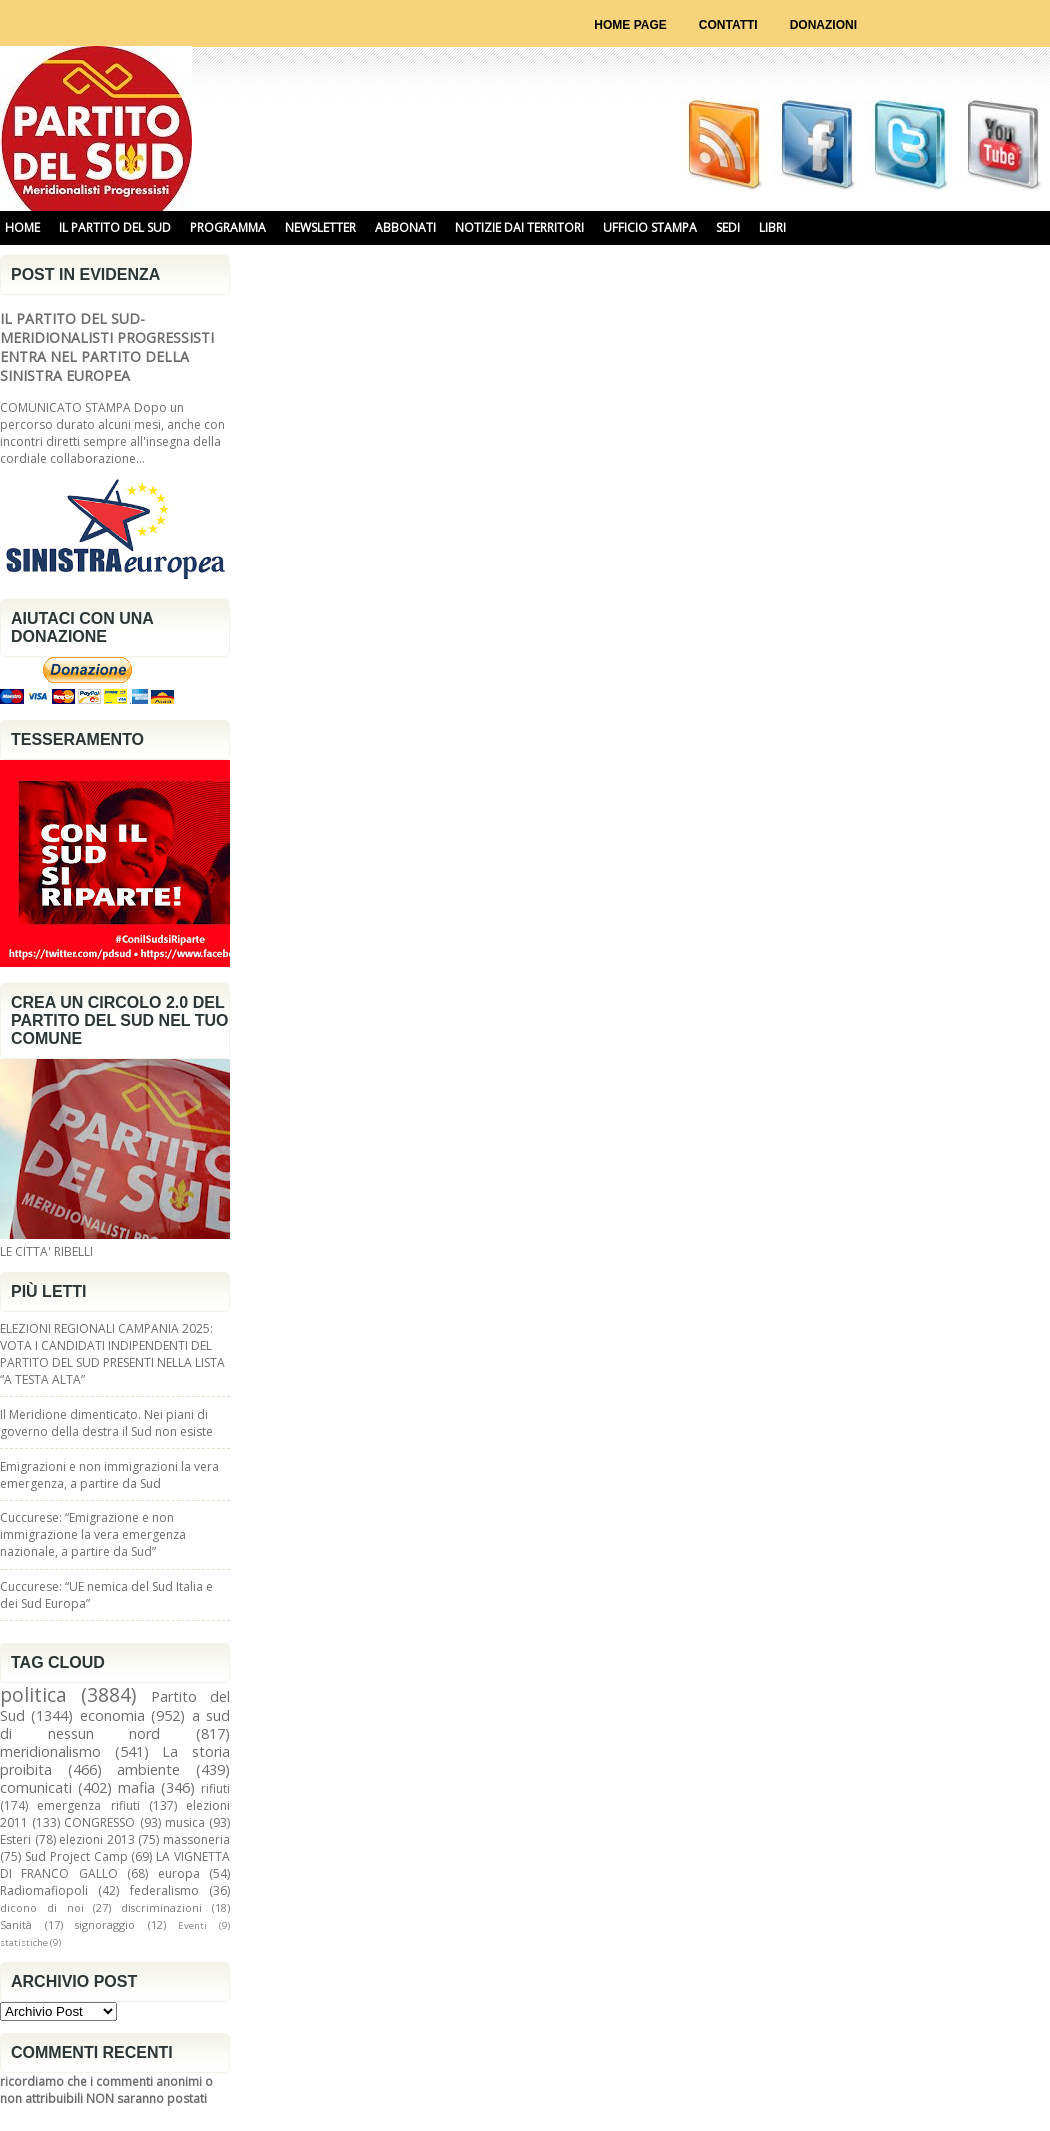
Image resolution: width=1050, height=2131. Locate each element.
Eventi (192, 1925)
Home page (630, 25)
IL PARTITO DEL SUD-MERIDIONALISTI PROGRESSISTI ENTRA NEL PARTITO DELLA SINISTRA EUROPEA (107, 347)
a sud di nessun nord (115, 1724)
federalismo (164, 1890)
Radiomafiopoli (44, 1890)
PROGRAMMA (228, 227)
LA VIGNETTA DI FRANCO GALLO (115, 1865)
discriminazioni (161, 1907)
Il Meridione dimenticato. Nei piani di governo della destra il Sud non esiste (106, 1423)
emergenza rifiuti (88, 1805)
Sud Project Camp (76, 1856)
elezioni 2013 (97, 1839)
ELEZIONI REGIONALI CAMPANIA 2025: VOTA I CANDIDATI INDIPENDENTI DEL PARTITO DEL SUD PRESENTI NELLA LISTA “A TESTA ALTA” (112, 1354)
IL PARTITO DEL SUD (115, 227)
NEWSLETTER (320, 227)
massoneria (196, 1839)
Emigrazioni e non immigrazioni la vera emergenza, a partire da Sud (109, 1475)
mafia (136, 1787)
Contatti (728, 25)
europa (179, 1873)
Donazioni (823, 25)
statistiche (24, 1942)
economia (112, 1715)
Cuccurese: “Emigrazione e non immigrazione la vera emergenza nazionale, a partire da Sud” (93, 1534)
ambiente (148, 1769)
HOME (22, 227)
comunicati (36, 1787)
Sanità (16, 1924)
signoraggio (105, 1924)
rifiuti (215, 1788)
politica (33, 1694)
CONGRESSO (99, 1822)
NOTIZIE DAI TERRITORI (519, 227)
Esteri (15, 1839)
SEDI (728, 227)
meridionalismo (50, 1751)
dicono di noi (42, 1907)
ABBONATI (405, 227)
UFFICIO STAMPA (650, 227)
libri (772, 227)
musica (185, 1822)
